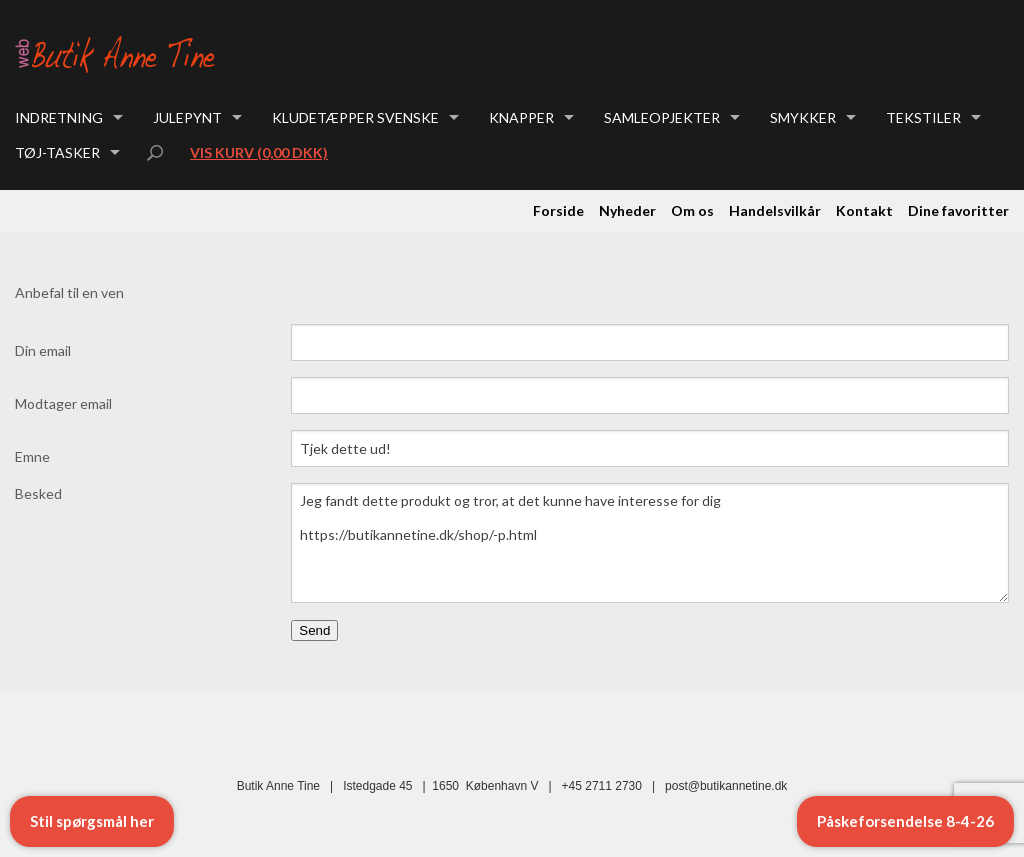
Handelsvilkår (775, 210)
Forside (558, 210)
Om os (692, 210)
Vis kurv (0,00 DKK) (259, 152)
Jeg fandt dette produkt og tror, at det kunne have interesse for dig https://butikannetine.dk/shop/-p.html (650, 543)
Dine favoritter (958, 210)
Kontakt (864, 210)
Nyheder (627, 210)
